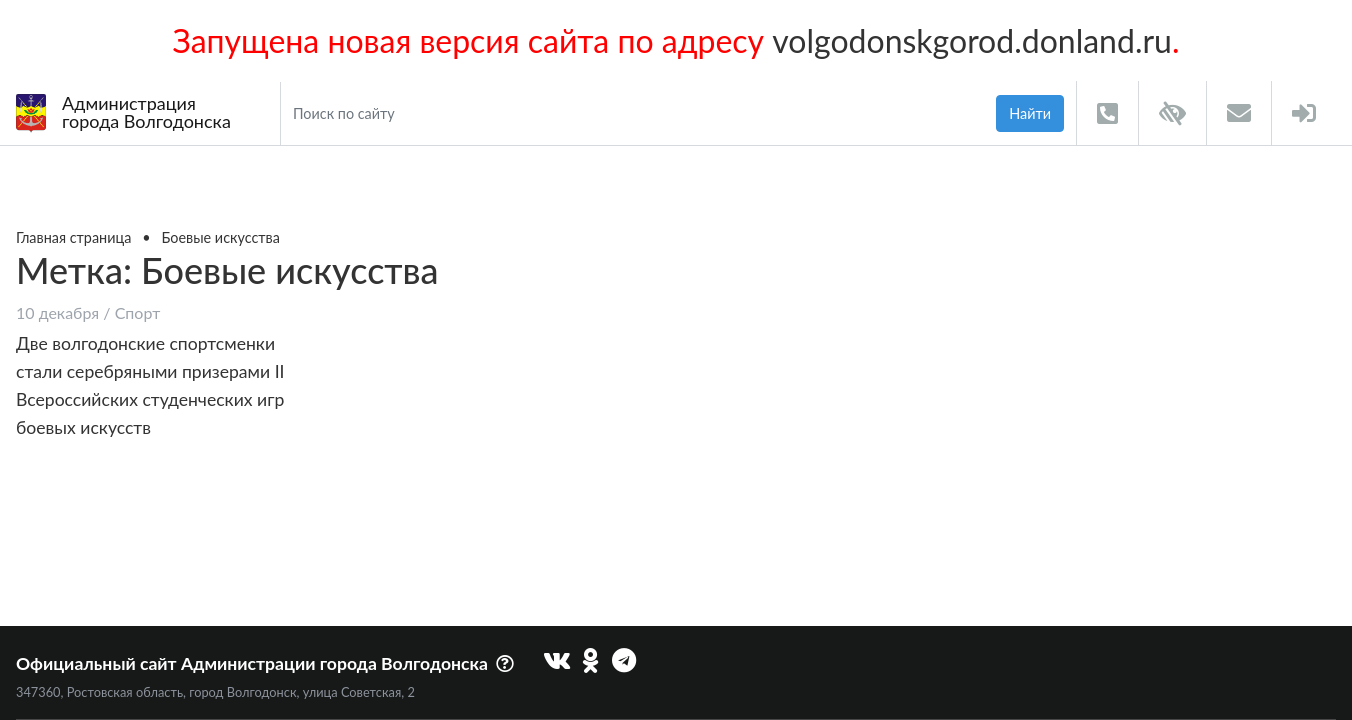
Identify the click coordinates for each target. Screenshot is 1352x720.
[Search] (634, 113)
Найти (1030, 113)
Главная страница (73, 237)
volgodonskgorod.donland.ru (972, 40)
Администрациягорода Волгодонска (123, 112)
